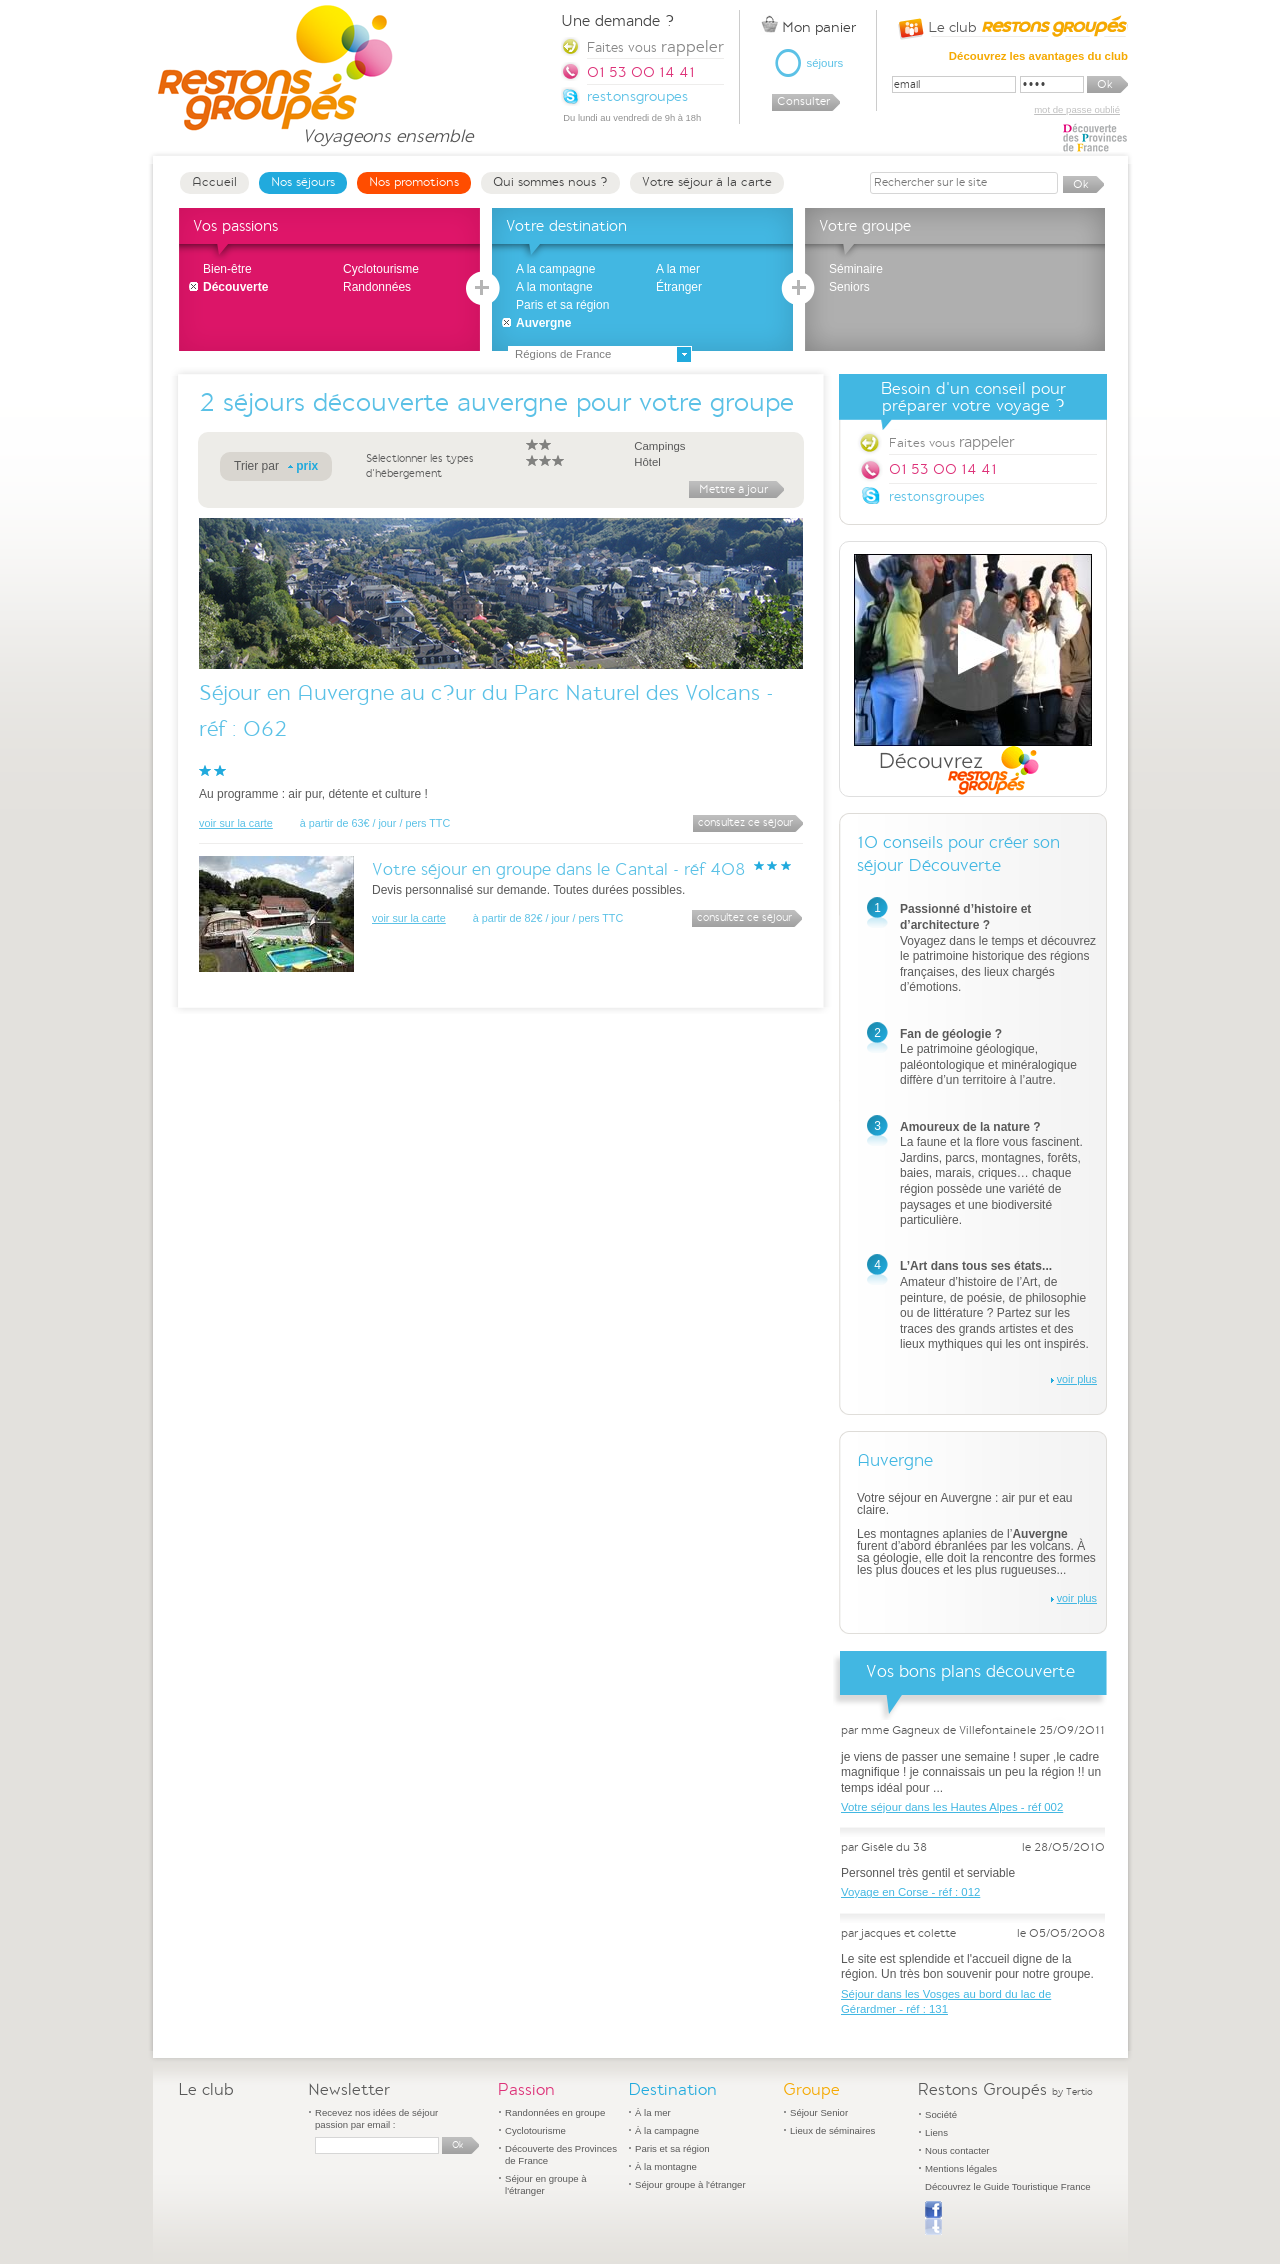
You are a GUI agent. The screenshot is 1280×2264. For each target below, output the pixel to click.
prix (307, 466)
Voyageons (387, 127)
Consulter (803, 101)
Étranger (679, 287)
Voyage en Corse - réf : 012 (910, 1892)
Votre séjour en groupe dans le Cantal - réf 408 (559, 869)
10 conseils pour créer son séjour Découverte (958, 854)
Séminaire (856, 269)
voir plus (1077, 1379)
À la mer (653, 2112)
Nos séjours (303, 182)
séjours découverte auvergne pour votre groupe (508, 402)
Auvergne (543, 323)
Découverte (235, 287)
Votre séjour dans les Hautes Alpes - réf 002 (952, 1807)
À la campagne (667, 2130)
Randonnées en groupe (555, 2112)
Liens (936, 2132)
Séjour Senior (819, 2112)
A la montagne (554, 287)
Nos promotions (414, 182)
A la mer (678, 269)
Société (941, 2114)
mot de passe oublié (1077, 109)
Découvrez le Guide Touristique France (1008, 2186)
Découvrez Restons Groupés (973, 675)
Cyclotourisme (381, 269)
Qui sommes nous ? (550, 182)
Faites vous (951, 442)
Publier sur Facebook (933, 2218)
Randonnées (377, 287)
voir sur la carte (236, 823)
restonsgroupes (937, 496)
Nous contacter (957, 2150)
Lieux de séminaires (832, 2130)
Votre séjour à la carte (707, 182)
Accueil (214, 182)
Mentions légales (961, 2168)
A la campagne (555, 269)
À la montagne (666, 2166)
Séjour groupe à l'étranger (690, 2184)
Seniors (849, 287)
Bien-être (227, 269)
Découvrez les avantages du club (1038, 56)
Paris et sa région (562, 305)
